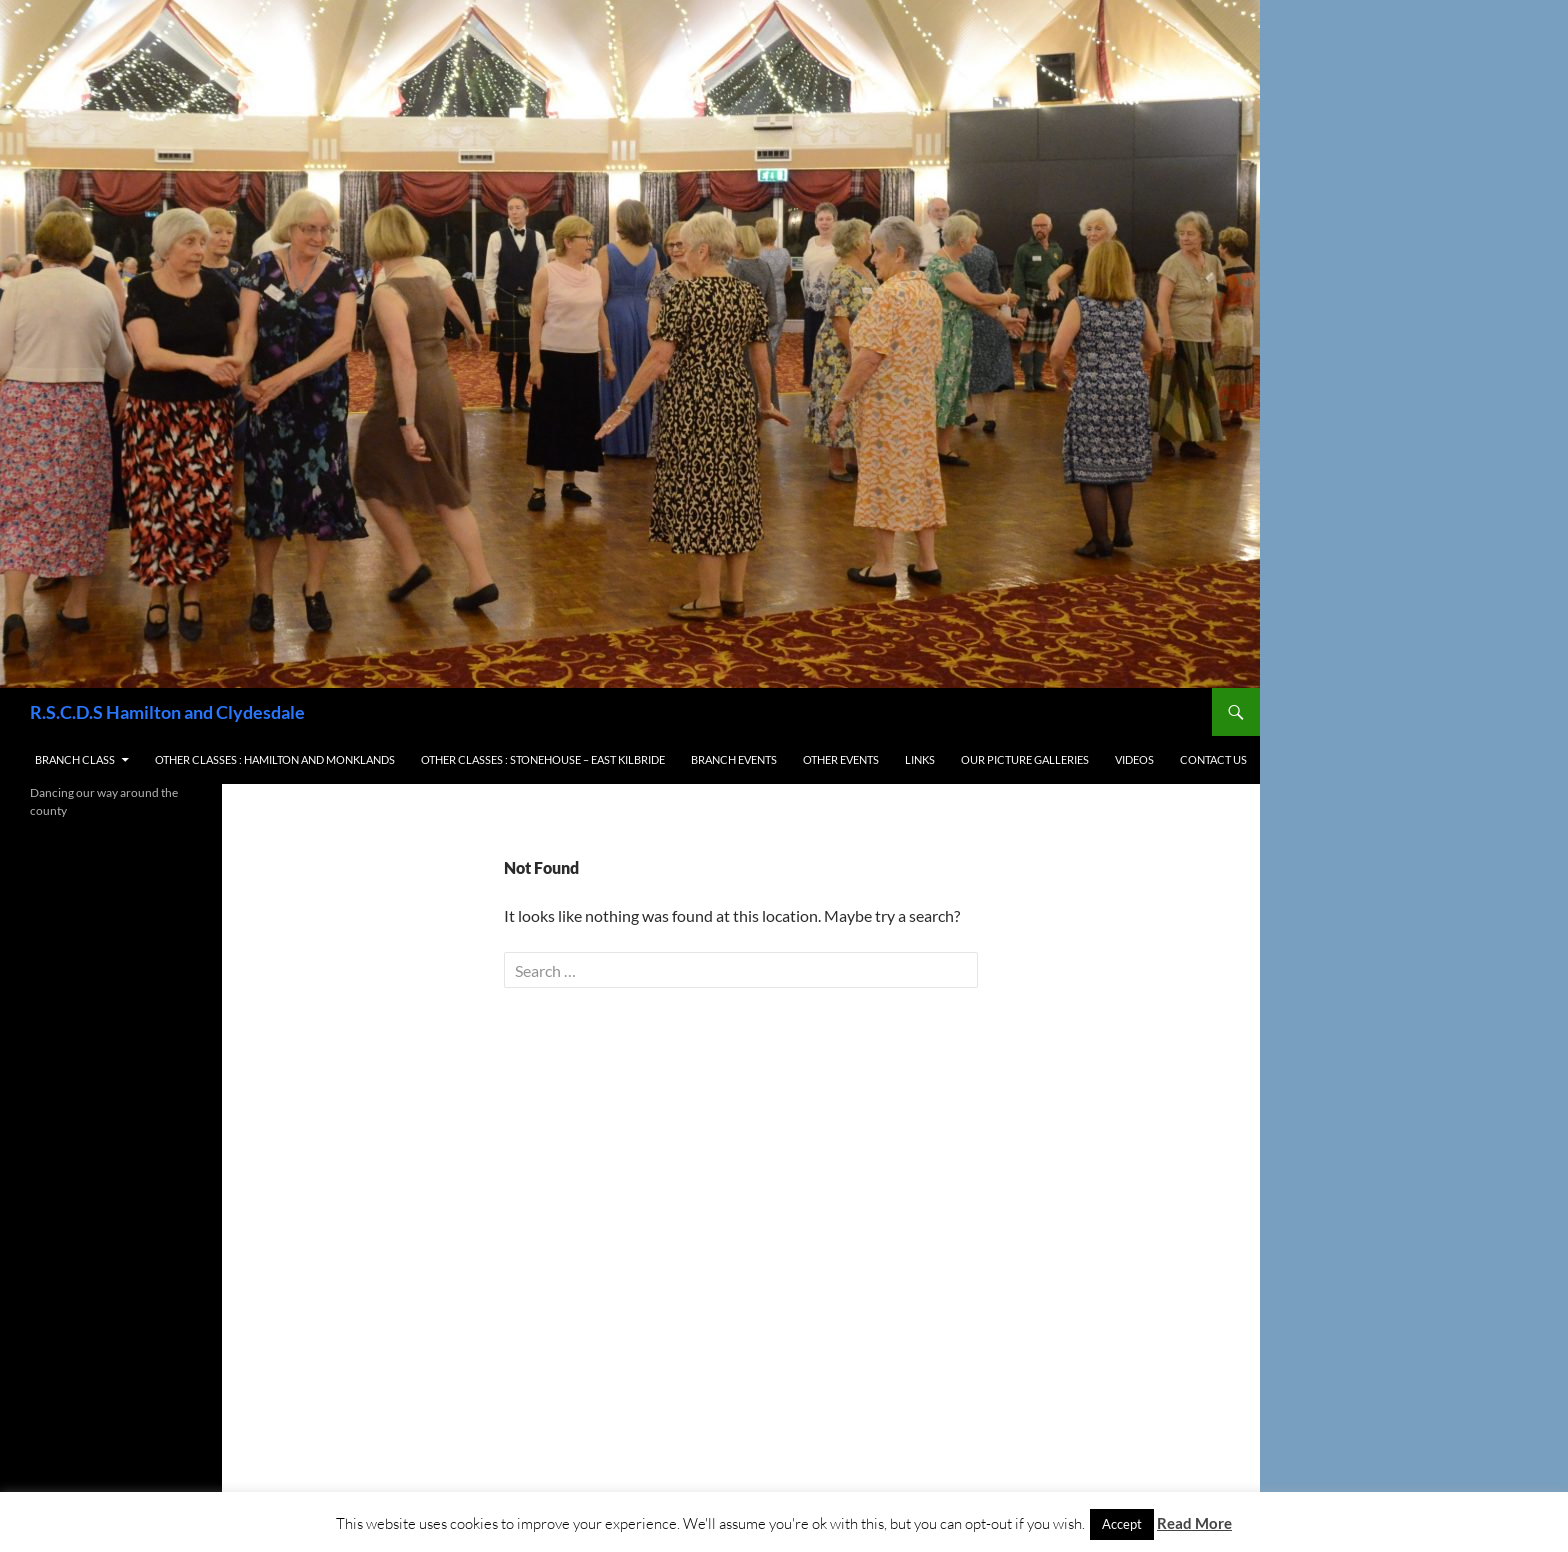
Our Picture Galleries (1025, 759)
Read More (1194, 1523)
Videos (1134, 759)
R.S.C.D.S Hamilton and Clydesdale (167, 712)
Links (920, 759)
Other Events (841, 759)
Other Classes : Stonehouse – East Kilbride (543, 759)
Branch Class (75, 759)
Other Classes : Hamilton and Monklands (275, 759)
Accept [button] (1122, 1524)
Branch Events (734, 759)
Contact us (1213, 759)
